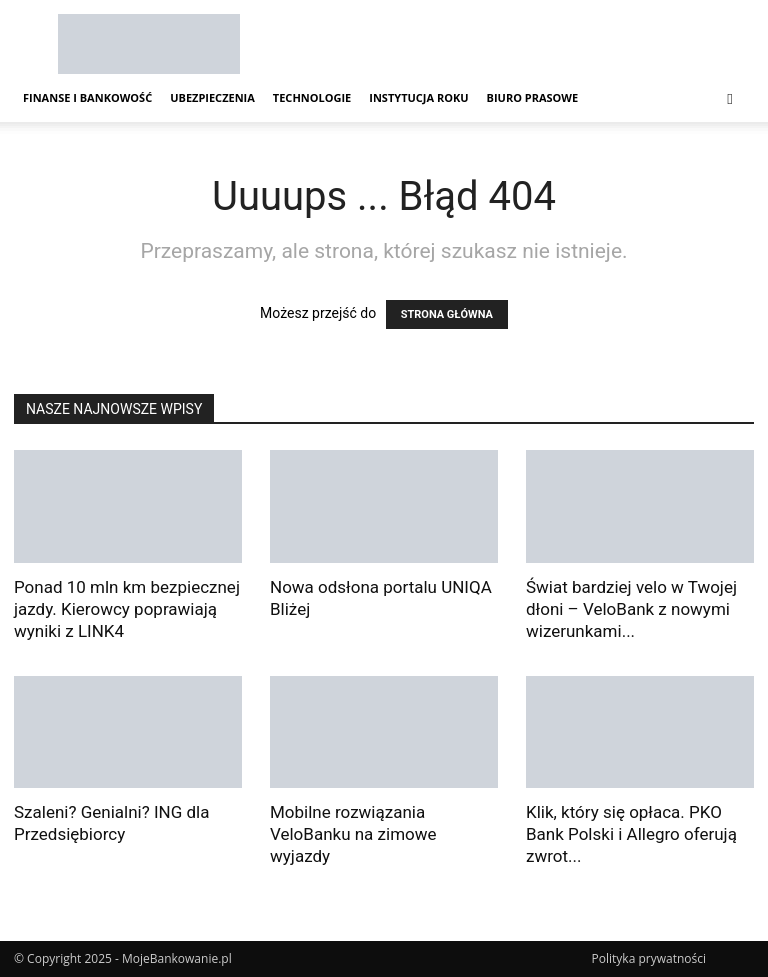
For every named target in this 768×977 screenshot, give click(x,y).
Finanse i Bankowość (87, 97)
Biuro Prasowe (533, 97)
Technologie (312, 97)
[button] (730, 98)
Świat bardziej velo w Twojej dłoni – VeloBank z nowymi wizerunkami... (631, 609)
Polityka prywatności (649, 958)
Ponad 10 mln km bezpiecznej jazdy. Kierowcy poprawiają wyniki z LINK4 (127, 609)
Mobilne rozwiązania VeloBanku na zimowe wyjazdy (353, 834)
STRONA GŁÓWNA (447, 314)
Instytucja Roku (418, 97)
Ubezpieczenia (212, 97)
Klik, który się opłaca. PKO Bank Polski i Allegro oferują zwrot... (631, 834)
